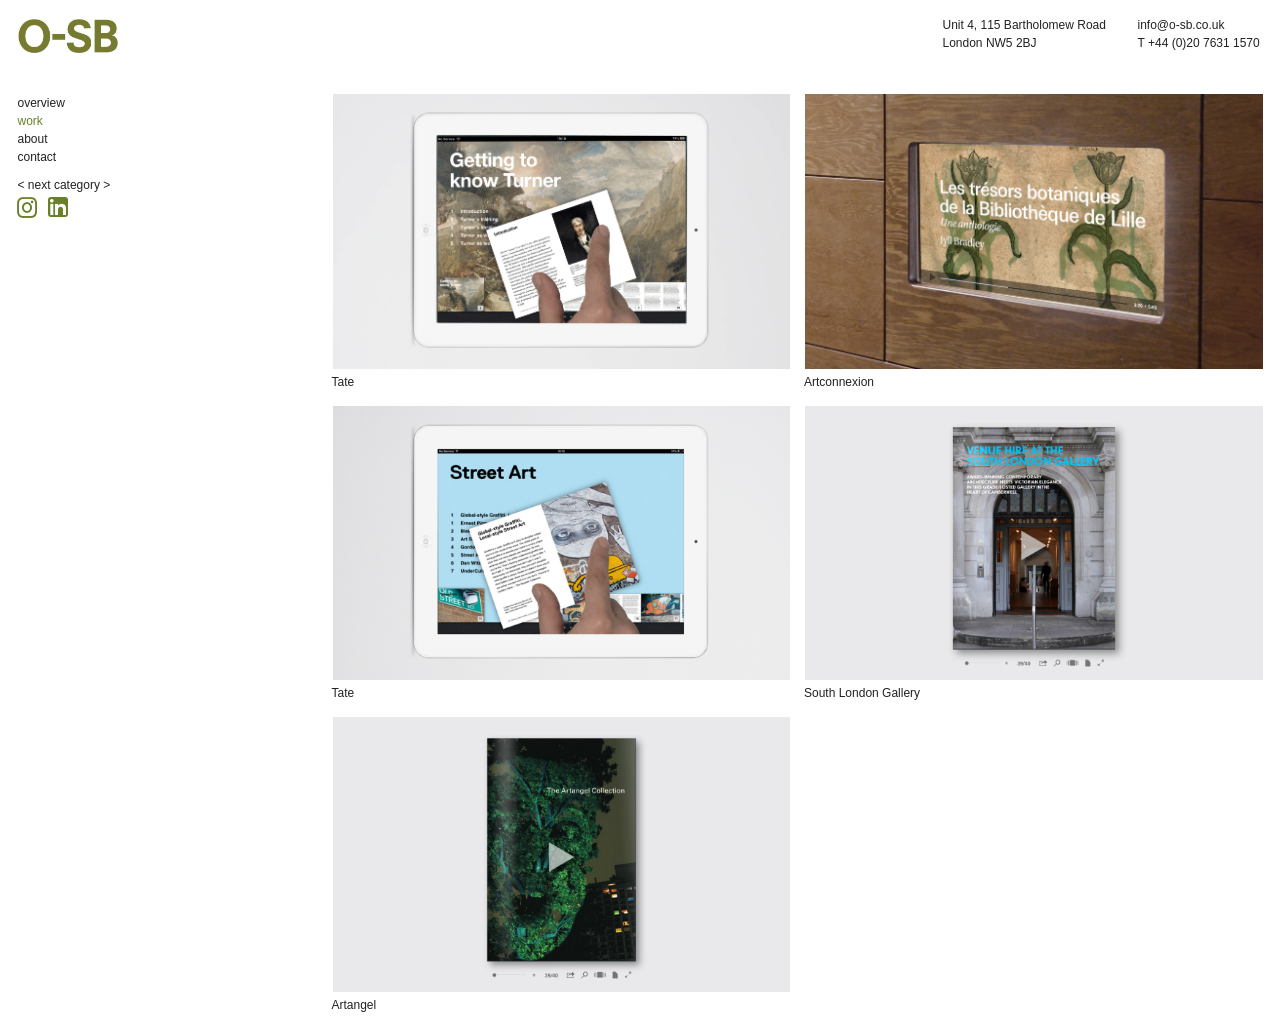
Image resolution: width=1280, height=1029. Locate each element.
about (33, 139)
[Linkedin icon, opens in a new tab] (58, 205)
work (30, 121)
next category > (69, 185)
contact (37, 157)
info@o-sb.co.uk (1181, 25)
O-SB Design (68, 36)
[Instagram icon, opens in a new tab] (30, 204)
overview (41, 103)
